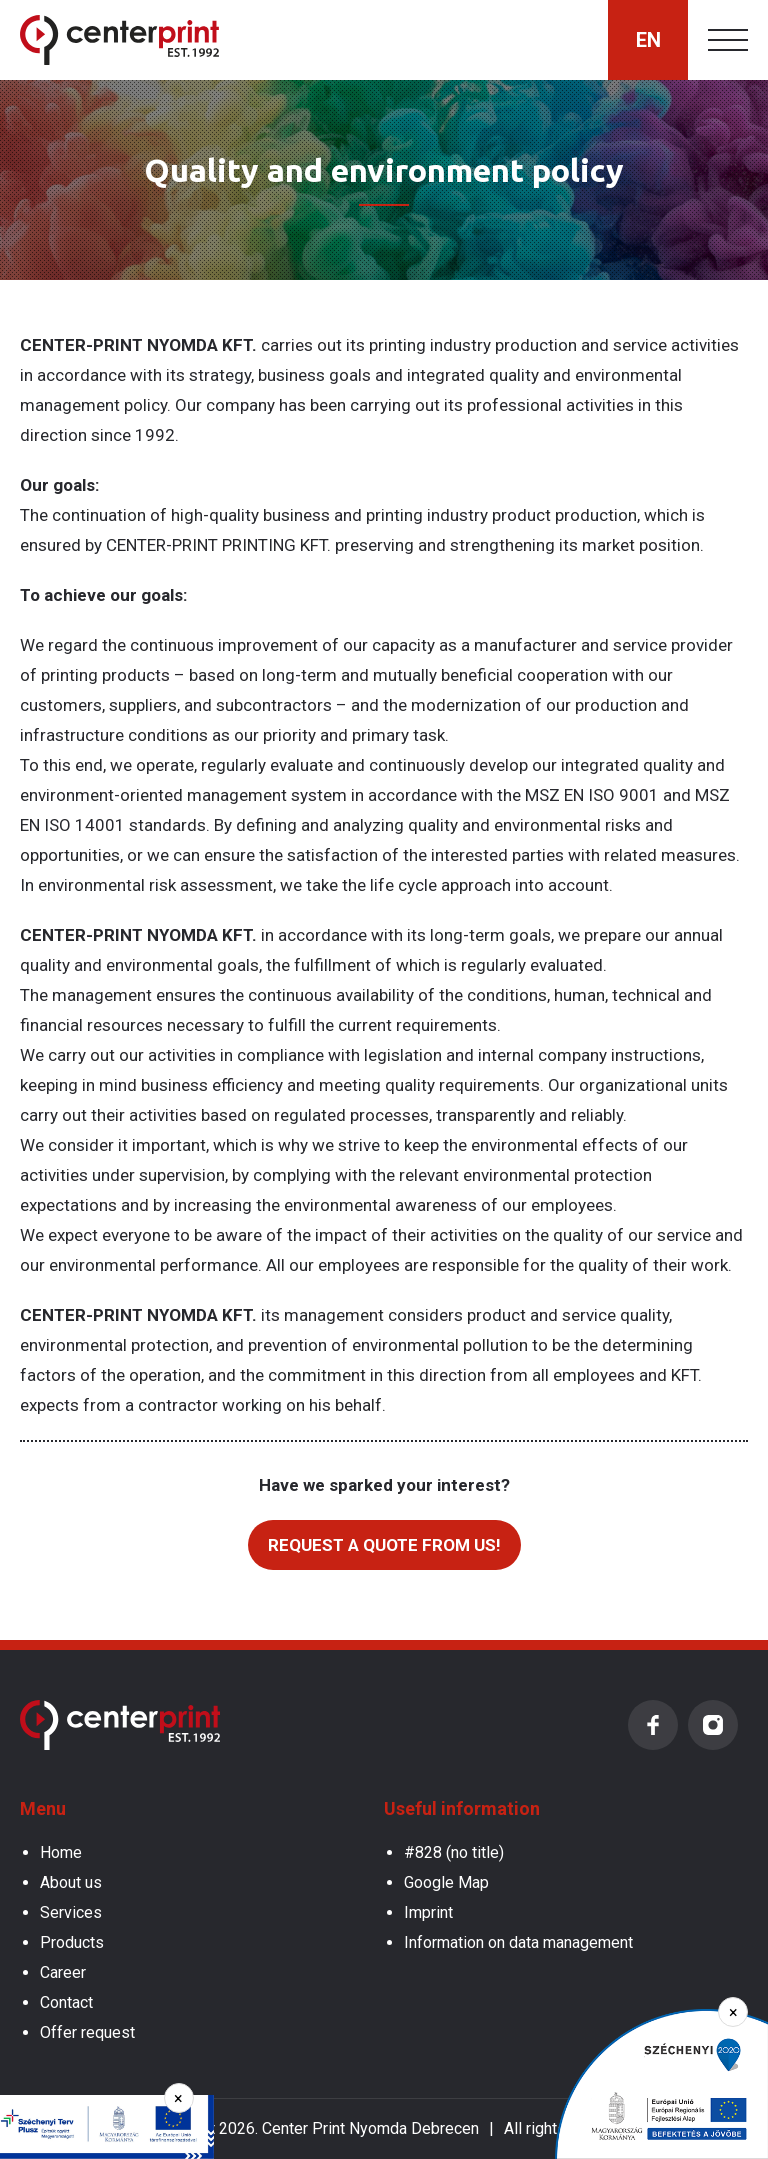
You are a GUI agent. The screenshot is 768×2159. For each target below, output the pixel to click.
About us (71, 1882)
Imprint (428, 1912)
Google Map (446, 1882)
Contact (66, 2002)
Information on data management (518, 1942)
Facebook (653, 1725)
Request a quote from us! (384, 1545)
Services (71, 1912)
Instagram (713, 1725)
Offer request (87, 2032)
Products (72, 1942)
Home (61, 1852)
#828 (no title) (454, 1852)
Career (63, 1972)
